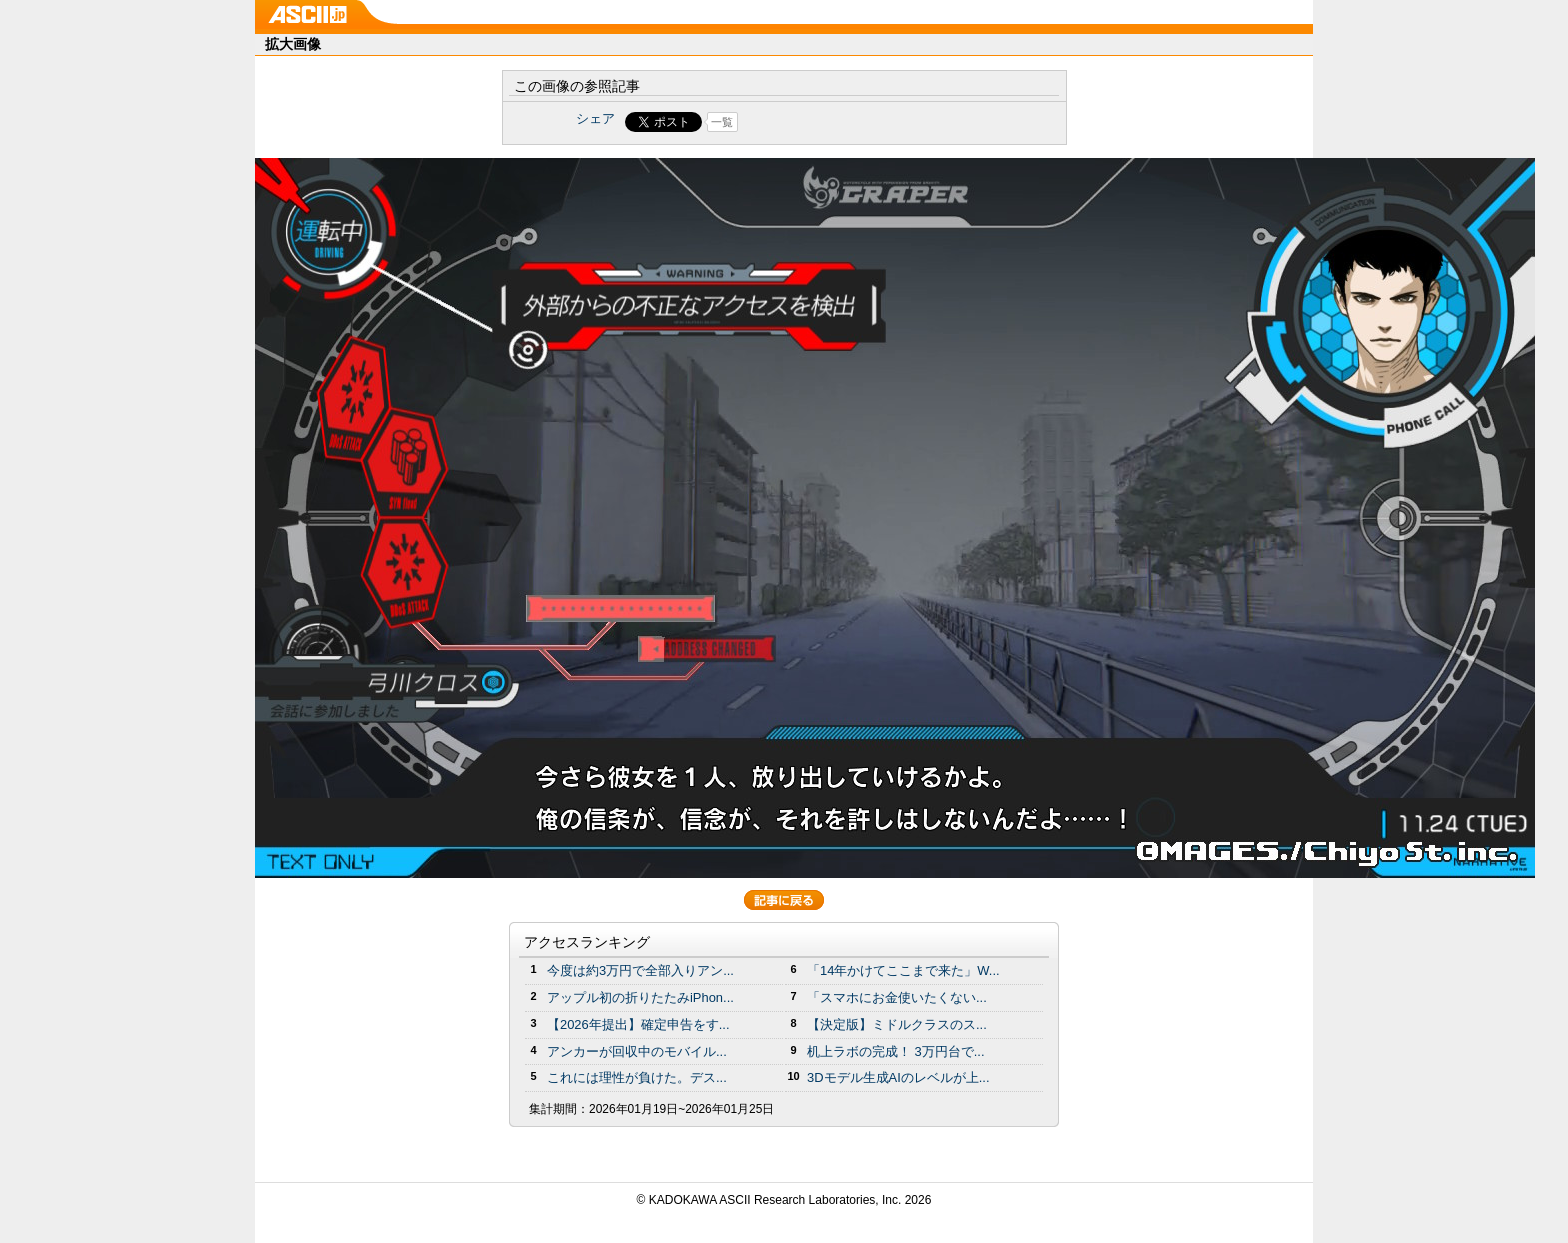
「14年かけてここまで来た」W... (903, 970)
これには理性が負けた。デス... (637, 1077)
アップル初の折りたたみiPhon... (640, 997)
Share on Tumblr (858, 122)
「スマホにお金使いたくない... (897, 997)
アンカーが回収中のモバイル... (637, 1051)
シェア (595, 118)
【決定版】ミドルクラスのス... (897, 1024)
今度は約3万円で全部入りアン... (640, 970)
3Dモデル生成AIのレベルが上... (898, 1077)
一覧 (722, 122)
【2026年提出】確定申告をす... (638, 1024)
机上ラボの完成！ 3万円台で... (896, 1051)
